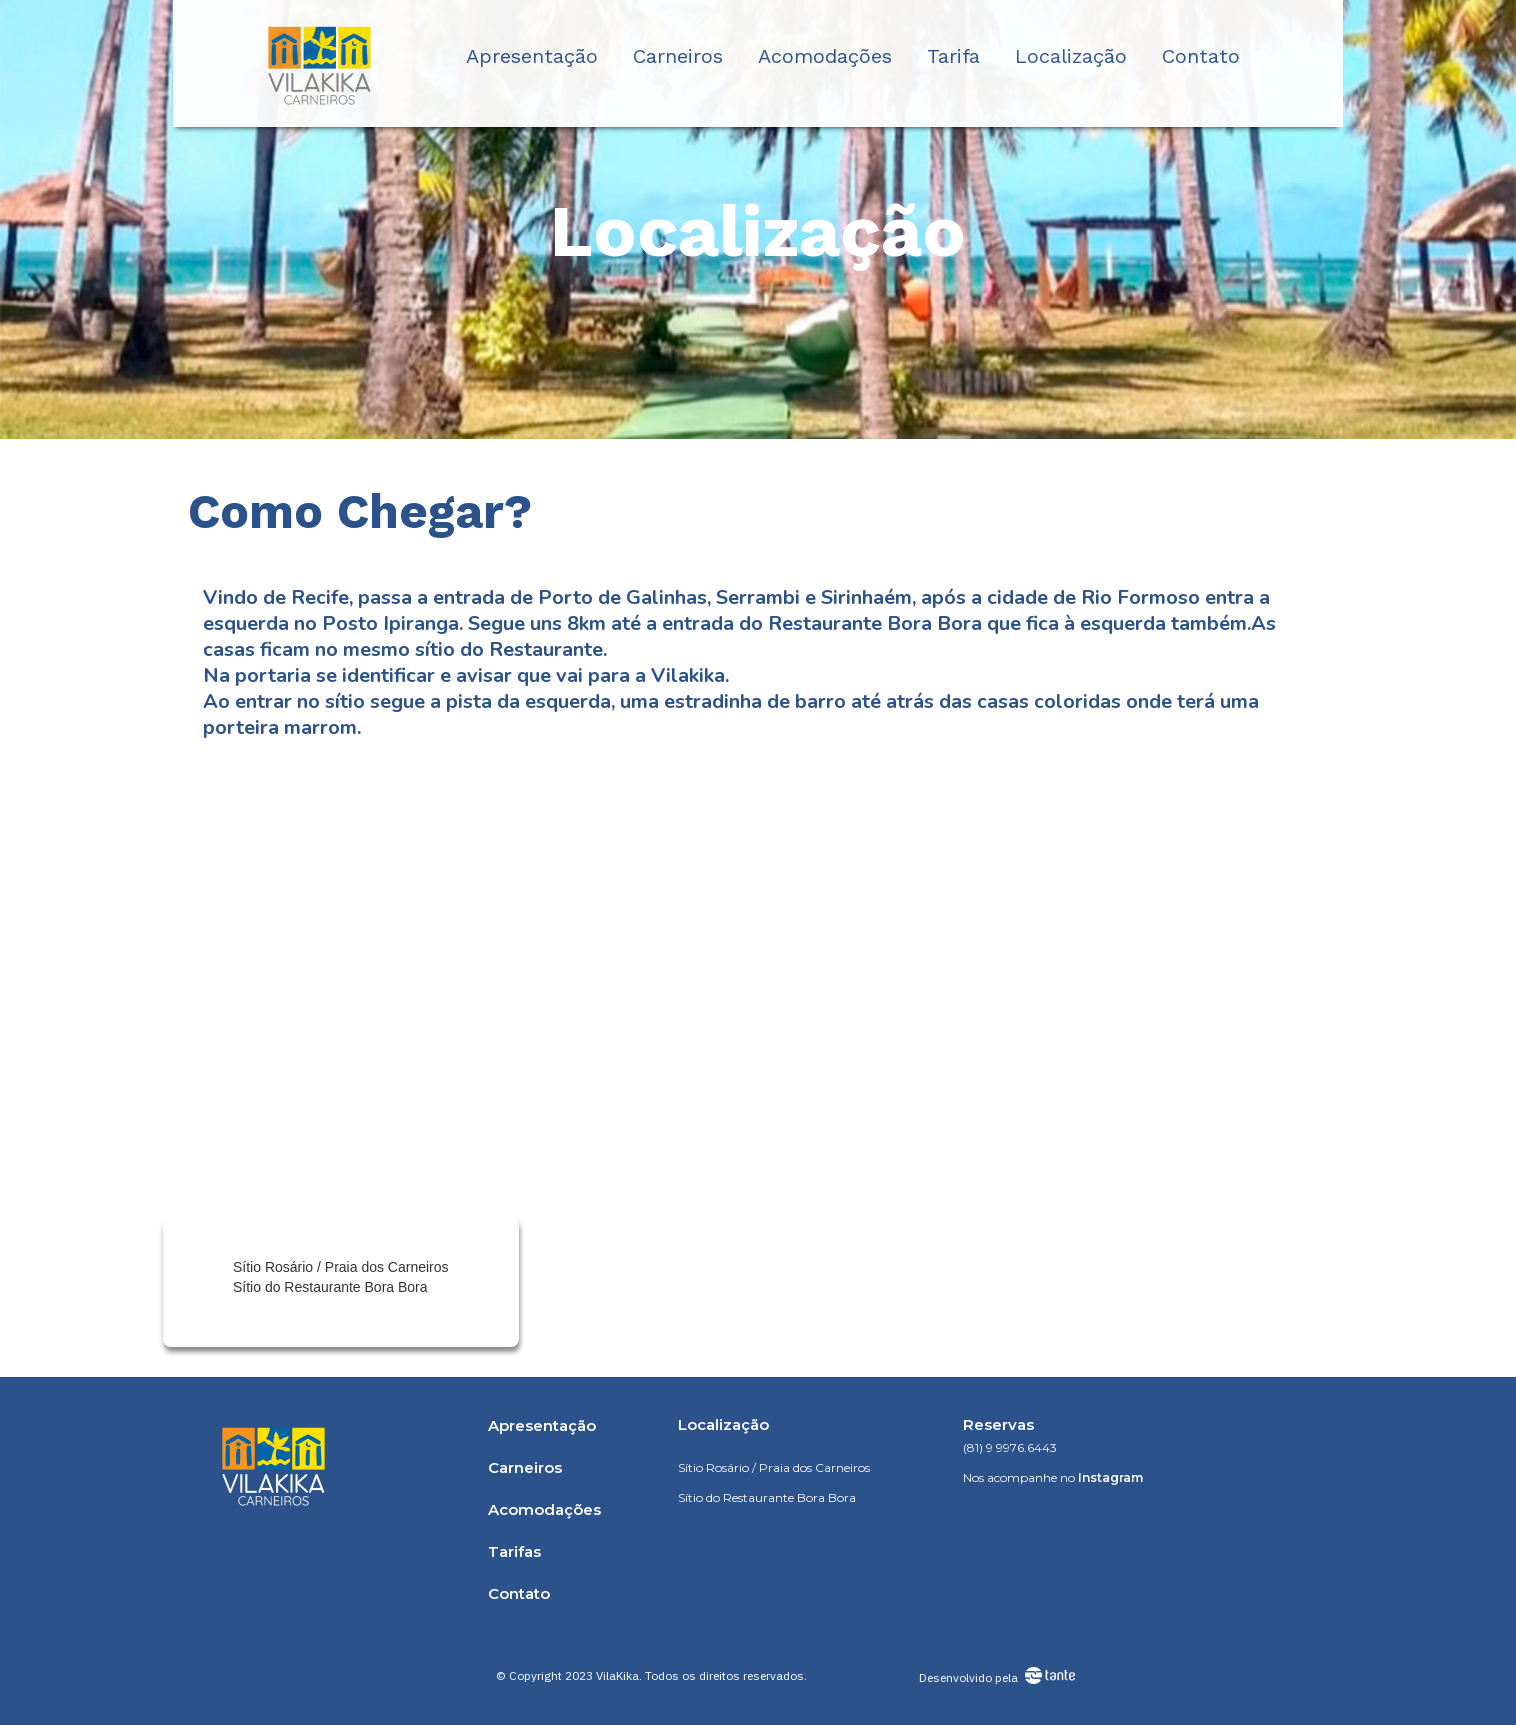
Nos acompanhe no (1053, 1477)
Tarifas (514, 1552)
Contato (1201, 56)
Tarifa (953, 56)
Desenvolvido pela (968, 1677)
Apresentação (532, 56)
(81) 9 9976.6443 (1010, 1447)
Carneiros (678, 56)
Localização (1071, 56)
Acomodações (825, 56)
